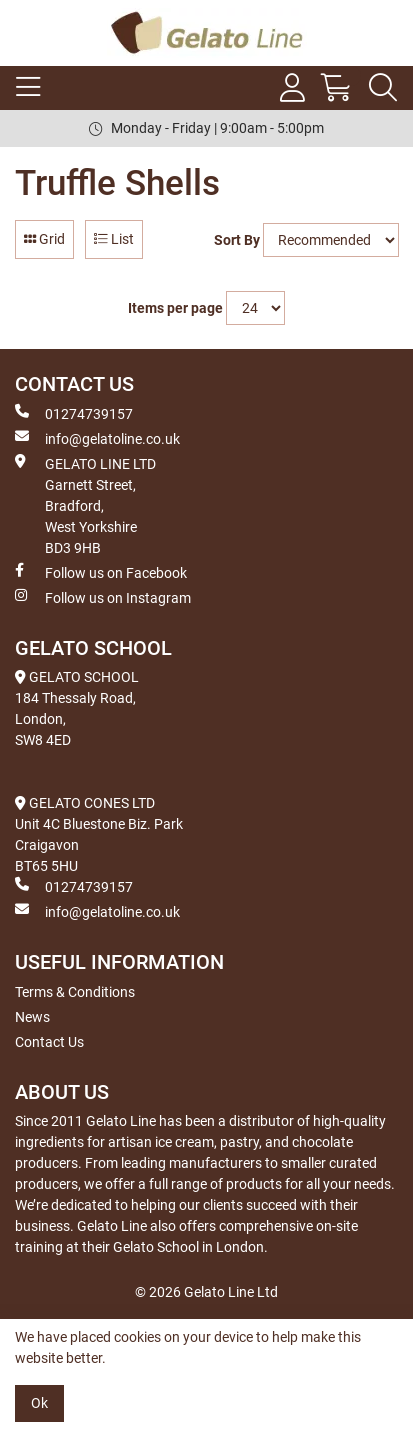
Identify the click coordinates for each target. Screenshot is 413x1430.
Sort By (237, 240)
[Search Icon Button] (383, 88)
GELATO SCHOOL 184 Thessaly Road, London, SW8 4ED (77, 708)
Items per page (175, 308)
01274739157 (74, 413)
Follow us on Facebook (101, 572)
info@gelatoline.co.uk (97, 438)
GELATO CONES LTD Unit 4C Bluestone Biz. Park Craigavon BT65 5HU (99, 834)
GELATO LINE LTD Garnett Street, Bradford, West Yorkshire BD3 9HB (85, 505)
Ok (39, 1403)
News (32, 1017)
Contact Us (49, 1042)
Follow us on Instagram (103, 597)
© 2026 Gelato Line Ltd (206, 1292)
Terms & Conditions (75, 992)
